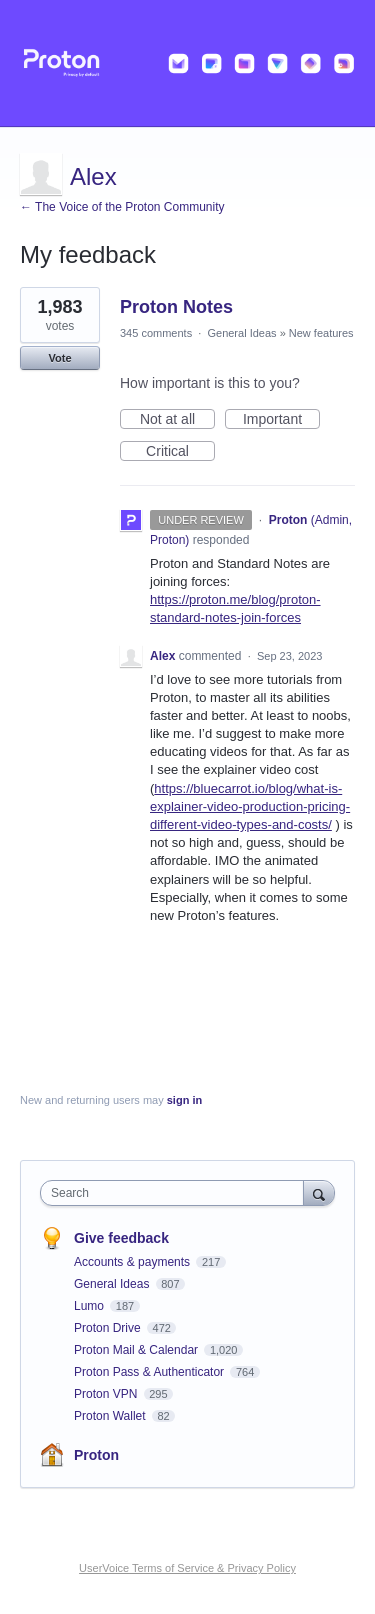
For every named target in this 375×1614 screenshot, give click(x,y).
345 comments (156, 333)
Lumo (90, 1306)
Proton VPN (107, 1394)
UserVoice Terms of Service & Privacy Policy (187, 1568)
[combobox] (176, 1193)
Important (281, 420)
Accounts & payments (133, 1262)
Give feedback (121, 1238)
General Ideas (241, 333)
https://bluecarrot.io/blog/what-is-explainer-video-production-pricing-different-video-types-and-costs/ (250, 806)
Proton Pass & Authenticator (150, 1372)
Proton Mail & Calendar (137, 1350)
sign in (184, 1100)
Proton (96, 1455)
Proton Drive (109, 1328)
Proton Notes (176, 307)
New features (321, 333)
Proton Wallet (111, 1416)
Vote (59, 358)
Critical (180, 452)
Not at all (177, 420)
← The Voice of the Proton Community (122, 207)
